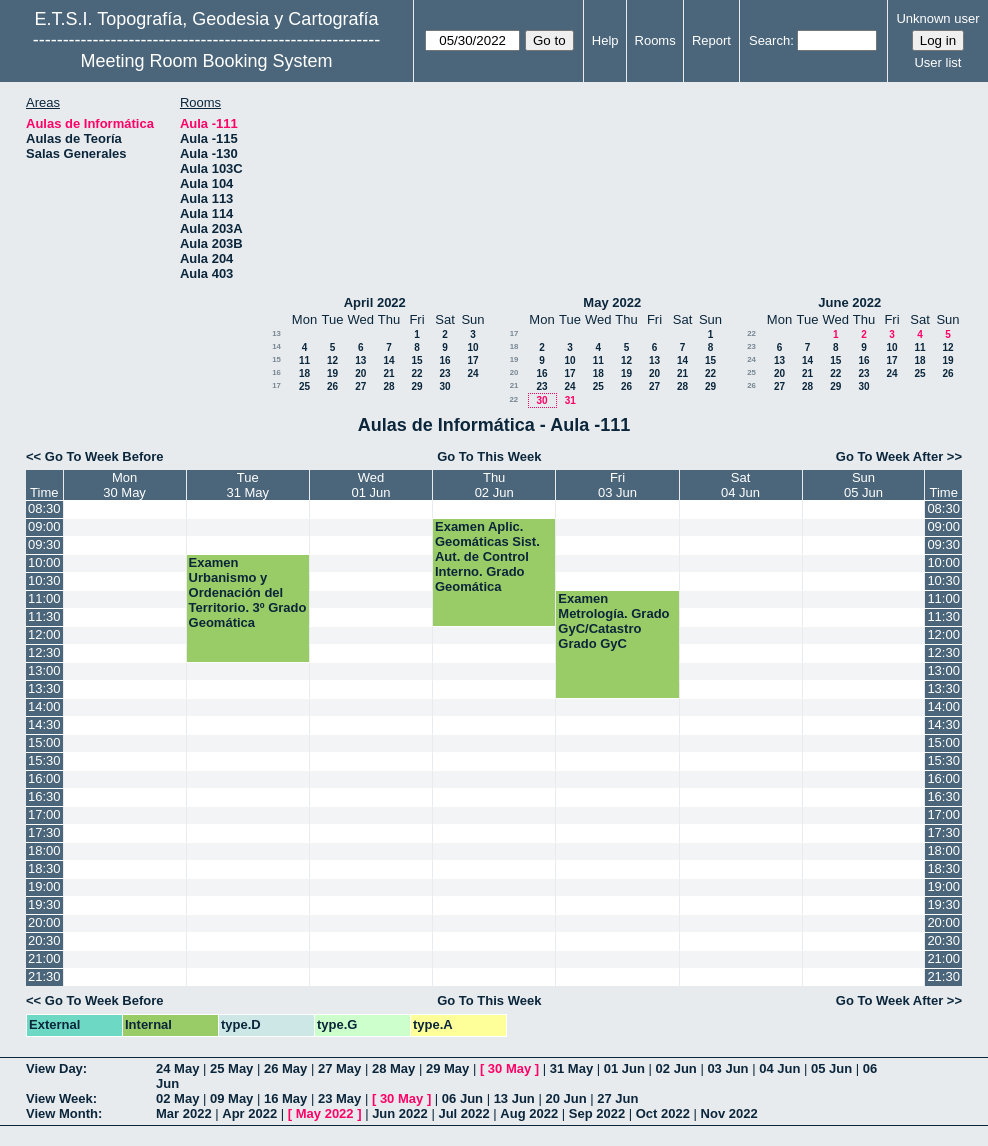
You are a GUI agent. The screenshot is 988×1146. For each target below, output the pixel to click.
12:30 (44, 652)
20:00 (44, 922)
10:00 (44, 562)
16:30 (44, 796)
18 (304, 373)
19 (332, 373)
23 (444, 373)
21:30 (44, 976)
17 (472, 360)
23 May (339, 1098)
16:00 (44, 778)
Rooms (655, 40)
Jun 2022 (400, 1113)
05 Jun (831, 1068)
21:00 (44, 958)
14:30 (44, 724)
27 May (339, 1068)
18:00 (44, 850)
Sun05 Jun (863, 485)
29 (416, 386)
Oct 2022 (663, 1113)
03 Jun (727, 1068)
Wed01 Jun (370, 485)
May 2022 (612, 302)
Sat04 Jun (740, 485)
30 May (509, 1068)
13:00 (44, 670)
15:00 (44, 742)
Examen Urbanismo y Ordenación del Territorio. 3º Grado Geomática (248, 592)
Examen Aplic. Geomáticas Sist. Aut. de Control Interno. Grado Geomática (487, 556)
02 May (177, 1098)
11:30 (44, 616)
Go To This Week (489, 456)
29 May (447, 1068)
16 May (285, 1098)
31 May (571, 1068)
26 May (285, 1068)
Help (605, 40)
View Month (62, 1113)
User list (937, 62)
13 (276, 333)
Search (769, 40)
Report (711, 40)
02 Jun (676, 1068)
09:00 (44, 526)
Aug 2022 (529, 1113)
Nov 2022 (729, 1113)
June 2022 (849, 302)
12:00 (44, 634)
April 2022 (375, 302)
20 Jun (565, 1098)
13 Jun (514, 1098)
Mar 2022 (184, 1113)
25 (304, 386)
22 (416, 373)
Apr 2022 (249, 1113)
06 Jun (462, 1098)
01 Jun (624, 1068)
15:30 (44, 760)
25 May (231, 1068)
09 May (231, 1098)
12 (332, 360)
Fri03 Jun (617, 485)
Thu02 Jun (494, 485)
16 (444, 360)
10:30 (44, 580)
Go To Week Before (104, 456)
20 (360, 373)
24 (472, 373)
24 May (177, 1068)
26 (332, 386)
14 (276, 346)
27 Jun (617, 1098)
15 (276, 359)
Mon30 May (124, 485)
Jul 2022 (463, 1113)
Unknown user (937, 18)
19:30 (44, 904)
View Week (59, 1098)
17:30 (44, 832)
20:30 (44, 940)
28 (388, 386)
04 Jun (779, 1068)
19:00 (44, 886)
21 (388, 373)
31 (570, 400)
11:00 (44, 598)
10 (472, 347)
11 (304, 360)
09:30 (44, 544)
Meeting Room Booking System (206, 61)
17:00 (44, 814)
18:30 (44, 868)
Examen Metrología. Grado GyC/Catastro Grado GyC (613, 621)
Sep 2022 (597, 1113)
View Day (54, 1068)
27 (360, 386)
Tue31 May (247, 485)
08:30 (44, 508)
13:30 (44, 688)
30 (444, 386)
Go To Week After (889, 456)
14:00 (44, 706)
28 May (393, 1068)
